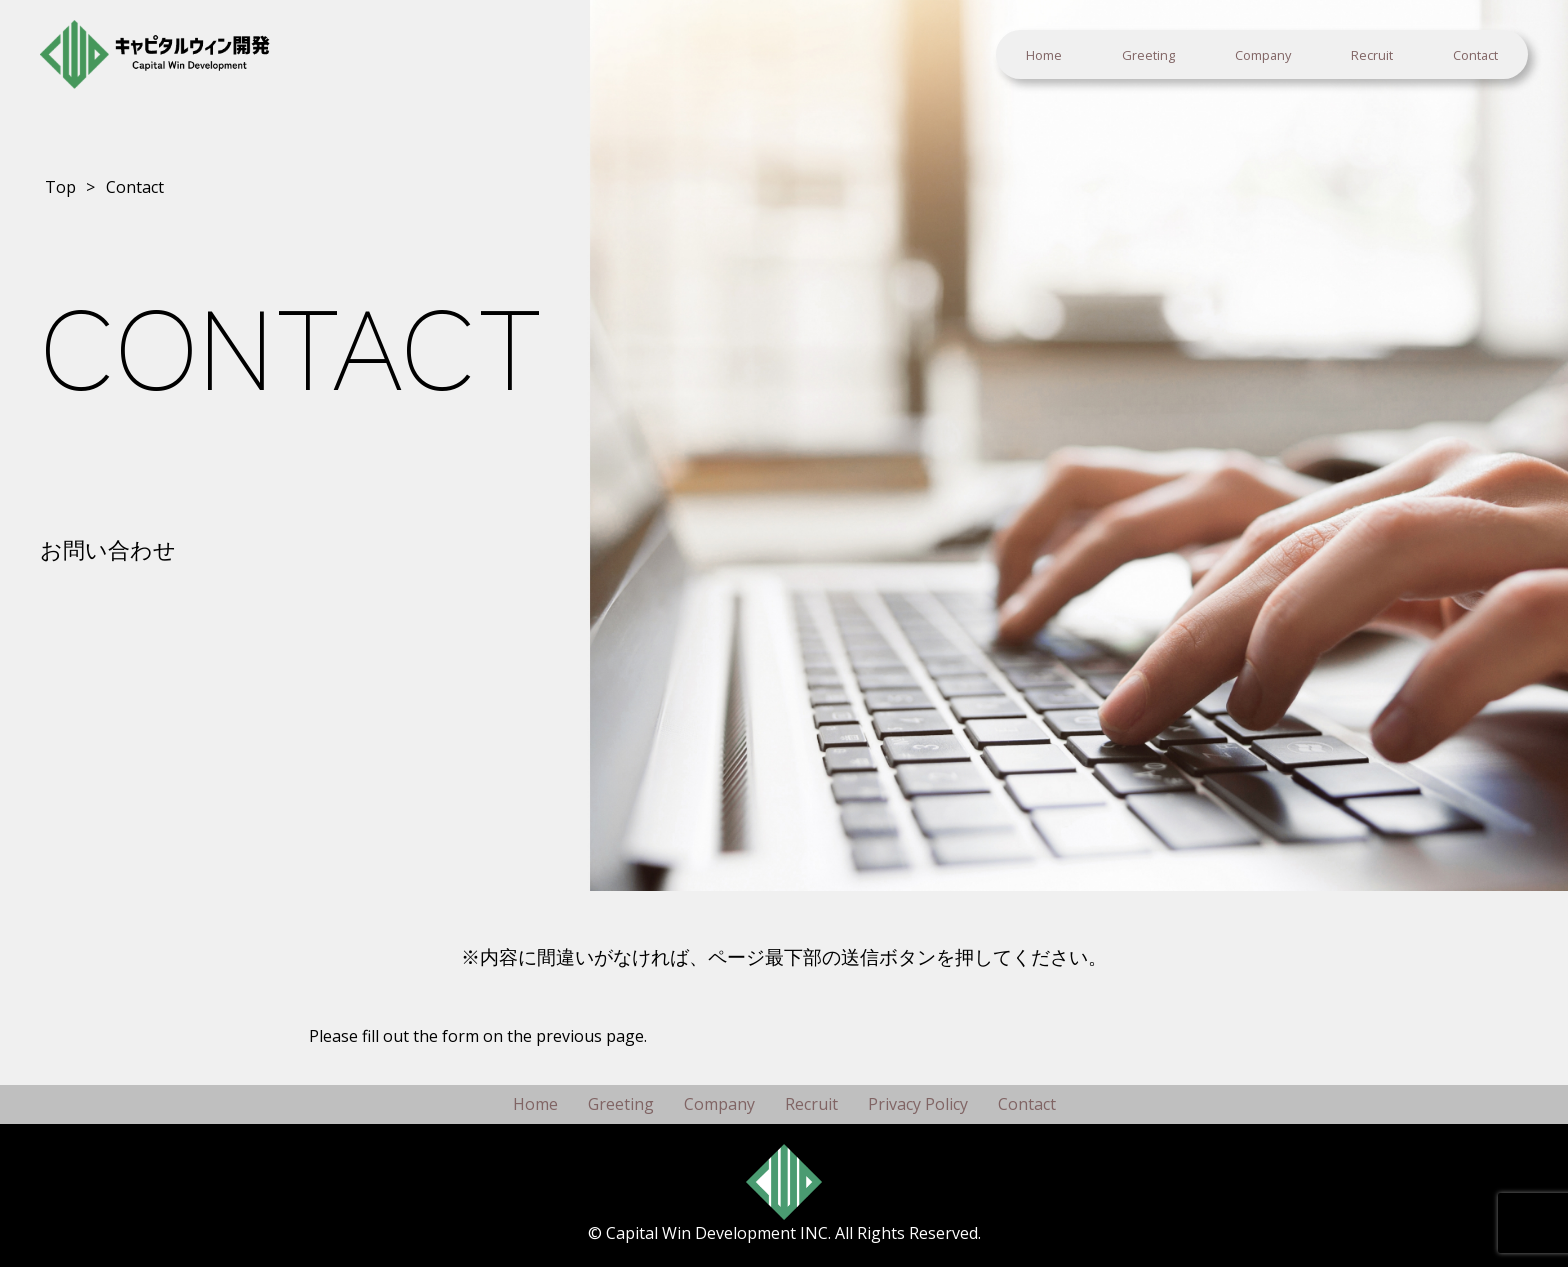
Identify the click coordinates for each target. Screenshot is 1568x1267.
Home (1044, 55)
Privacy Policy (918, 1104)
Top (60, 187)
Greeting (1148, 55)
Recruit (1372, 55)
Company (1263, 55)
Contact (1475, 55)
